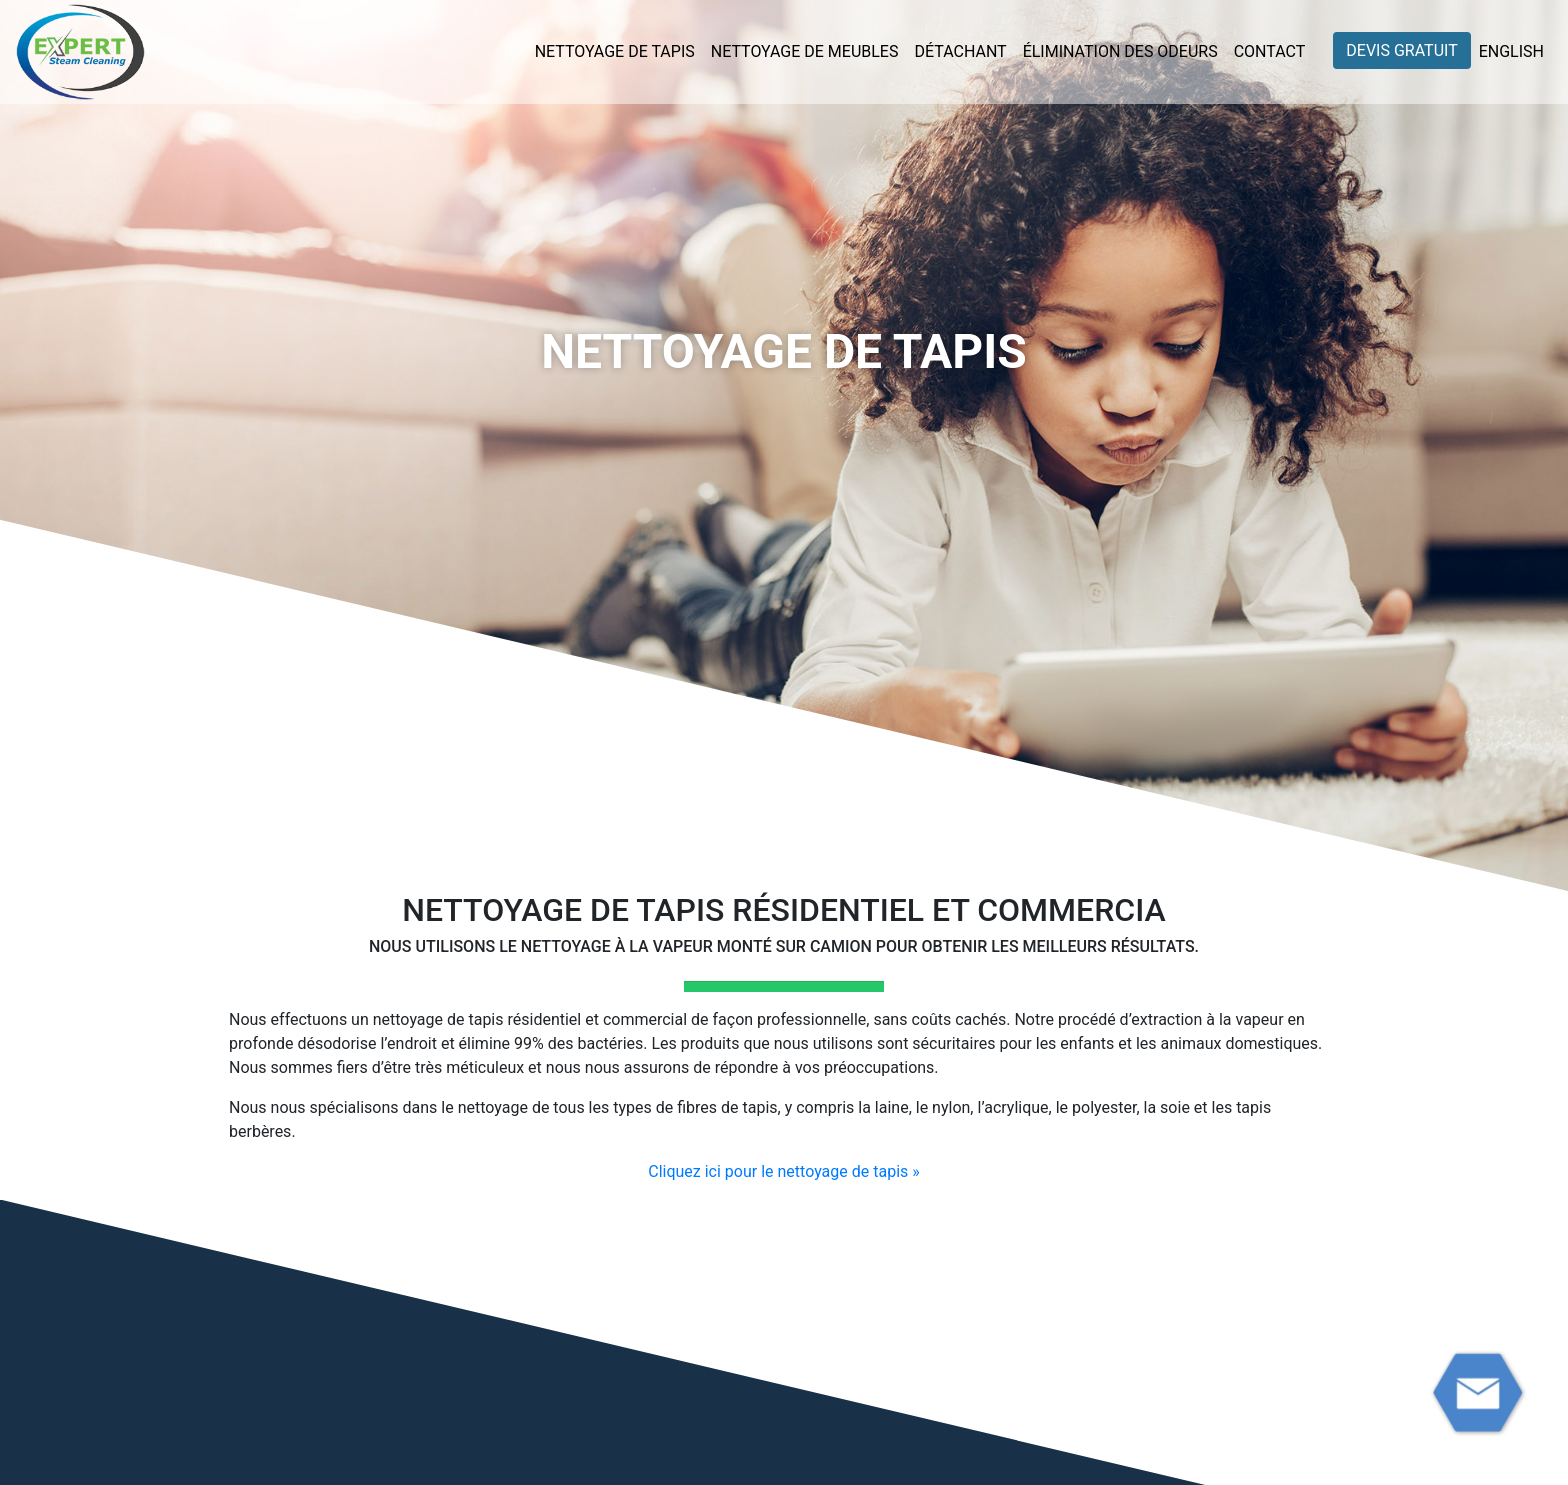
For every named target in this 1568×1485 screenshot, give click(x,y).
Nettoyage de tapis (615, 51)
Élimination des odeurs (1120, 51)
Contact (1270, 51)
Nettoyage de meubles (805, 51)
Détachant (960, 51)
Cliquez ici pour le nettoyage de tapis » (784, 1171)
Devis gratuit (1401, 50)
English (1511, 51)
